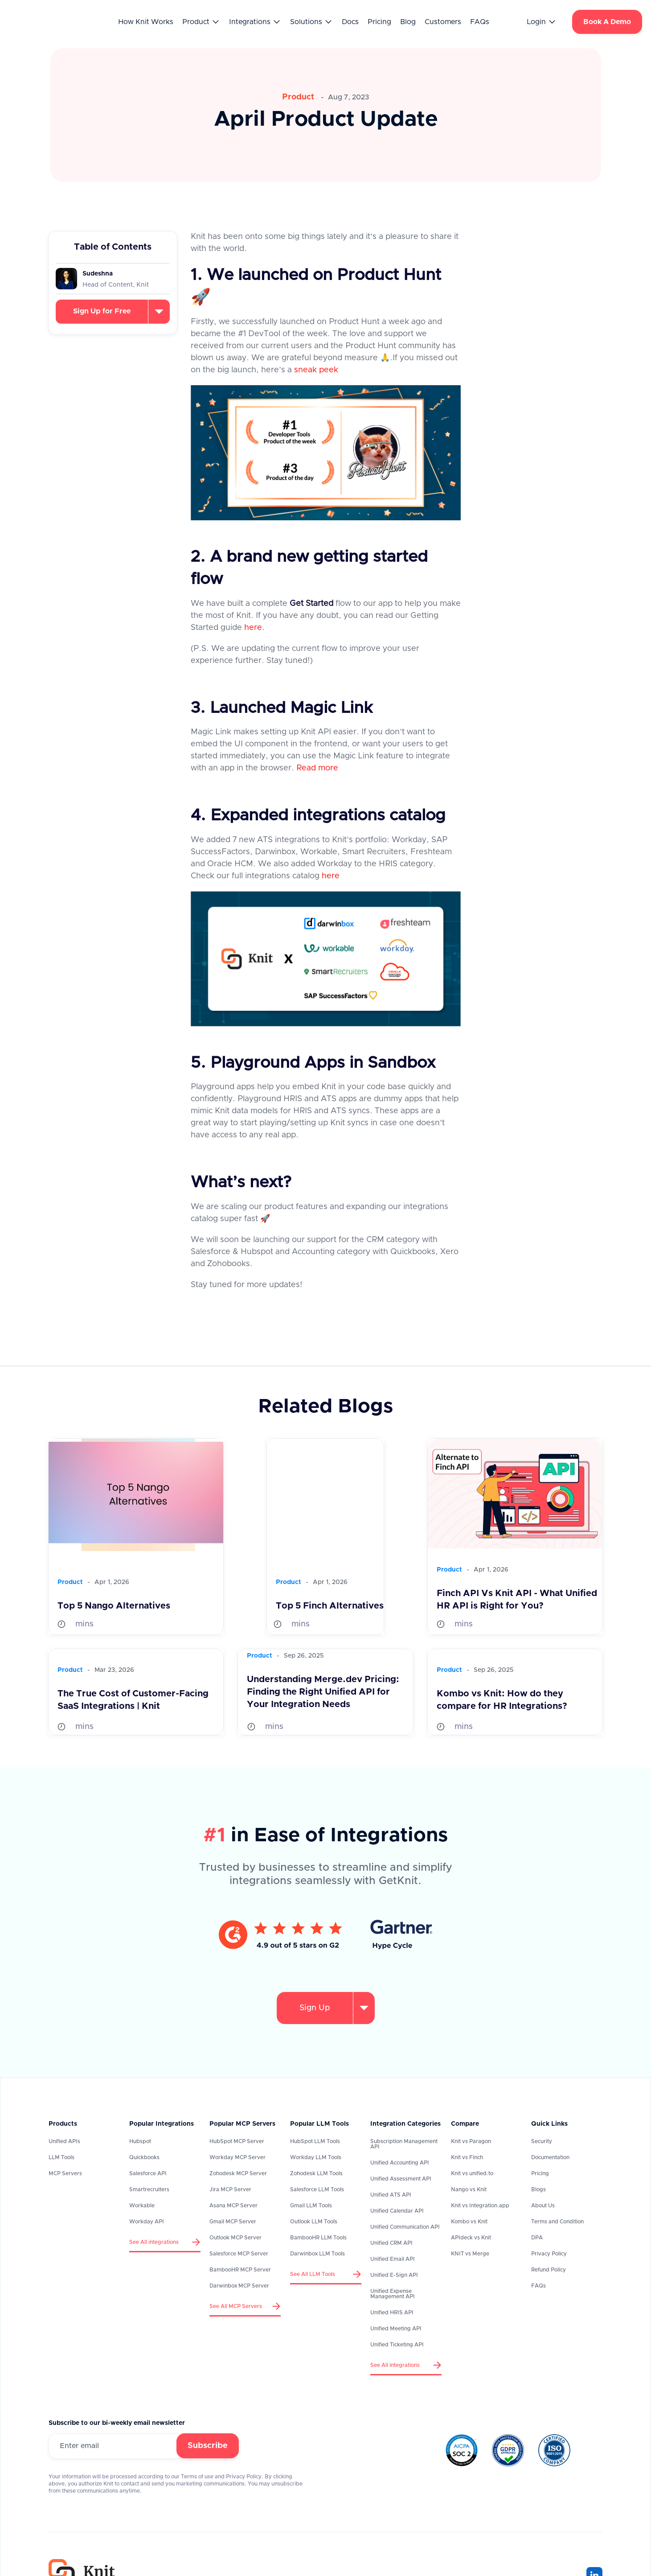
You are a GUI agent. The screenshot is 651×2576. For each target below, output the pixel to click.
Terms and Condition (557, 2221)
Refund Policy (548, 2269)
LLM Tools (61, 2157)
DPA (537, 2237)
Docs (350, 21)
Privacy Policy (549, 2253)
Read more (317, 768)
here (253, 628)
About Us (543, 2205)
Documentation (550, 2157)
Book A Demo (607, 21)
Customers (443, 21)
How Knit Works (145, 21)
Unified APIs (64, 2141)
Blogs (538, 2189)
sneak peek (316, 370)
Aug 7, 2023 (348, 97)
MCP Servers (65, 2173)
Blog (408, 21)
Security (541, 2141)
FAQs (479, 21)
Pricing (379, 21)
